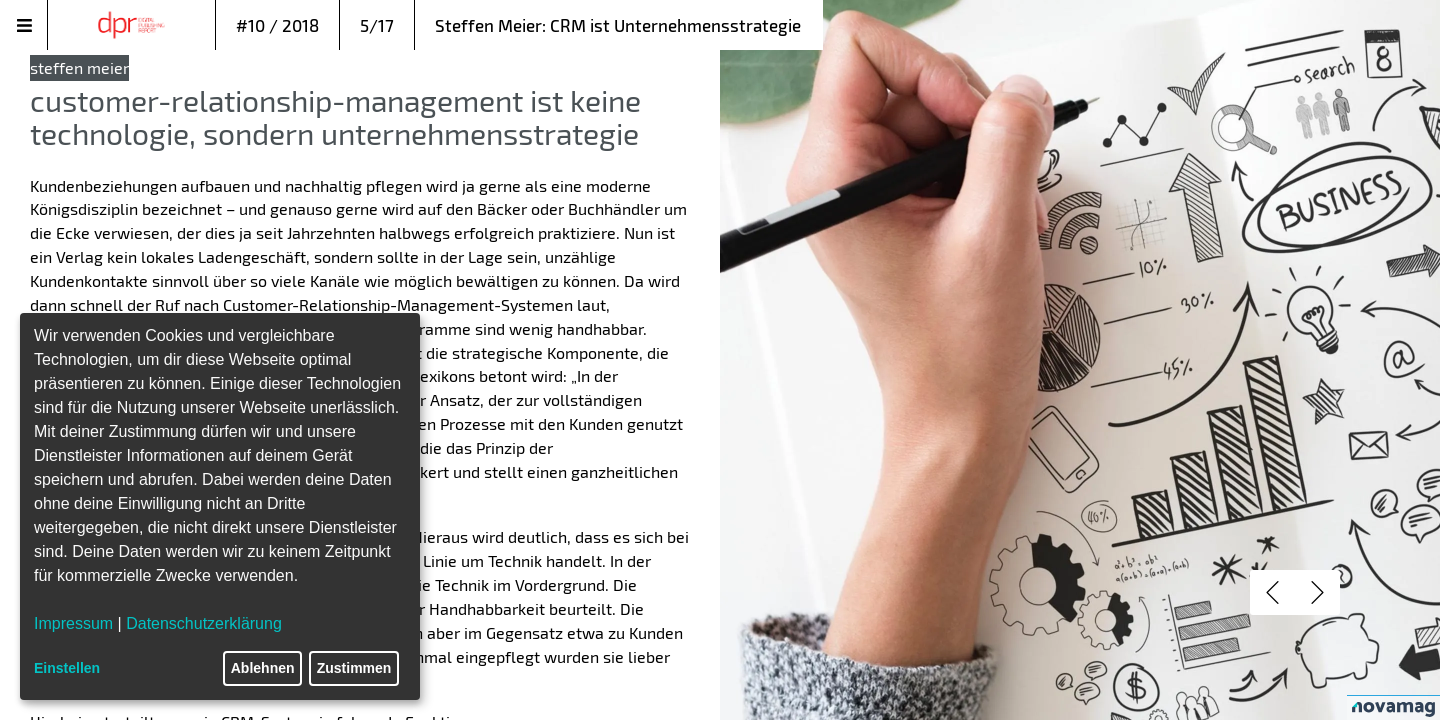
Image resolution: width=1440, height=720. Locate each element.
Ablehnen (263, 668)
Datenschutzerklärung (204, 623)
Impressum (73, 623)
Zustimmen (354, 668)
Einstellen (67, 668)
